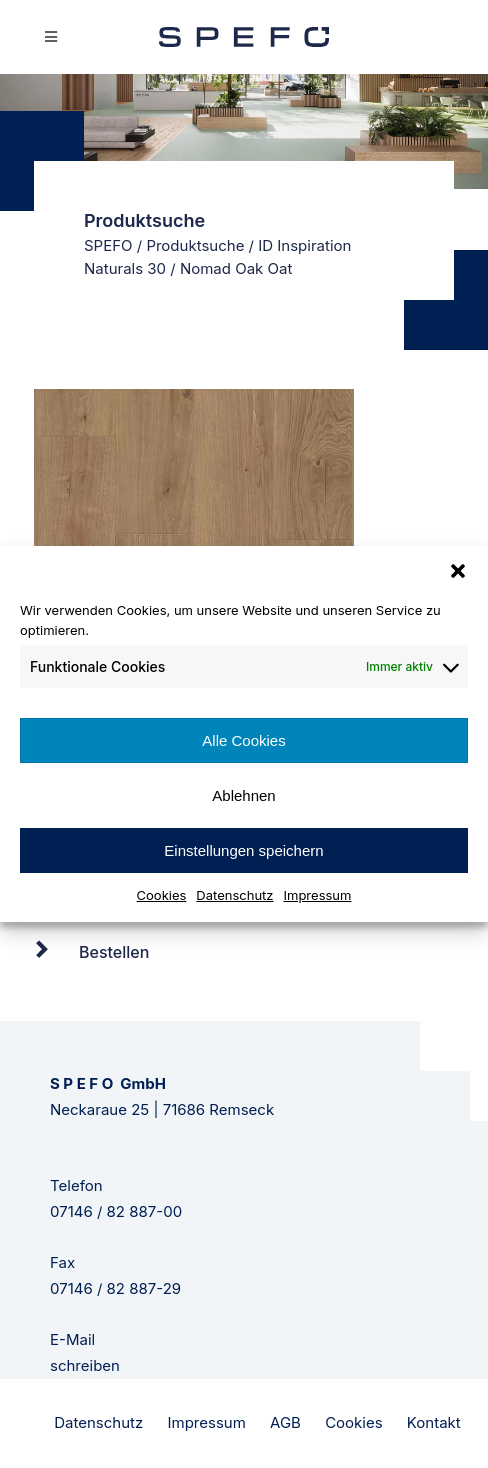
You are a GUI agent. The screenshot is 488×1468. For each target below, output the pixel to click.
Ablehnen (243, 795)
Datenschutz (234, 895)
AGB (285, 1422)
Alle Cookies (243, 740)
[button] (458, 571)
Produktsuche (195, 245)
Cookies (162, 895)
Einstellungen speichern (243, 850)
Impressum (318, 895)
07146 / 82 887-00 (116, 1211)
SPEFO (108, 245)
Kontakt (434, 1422)
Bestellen (114, 952)
